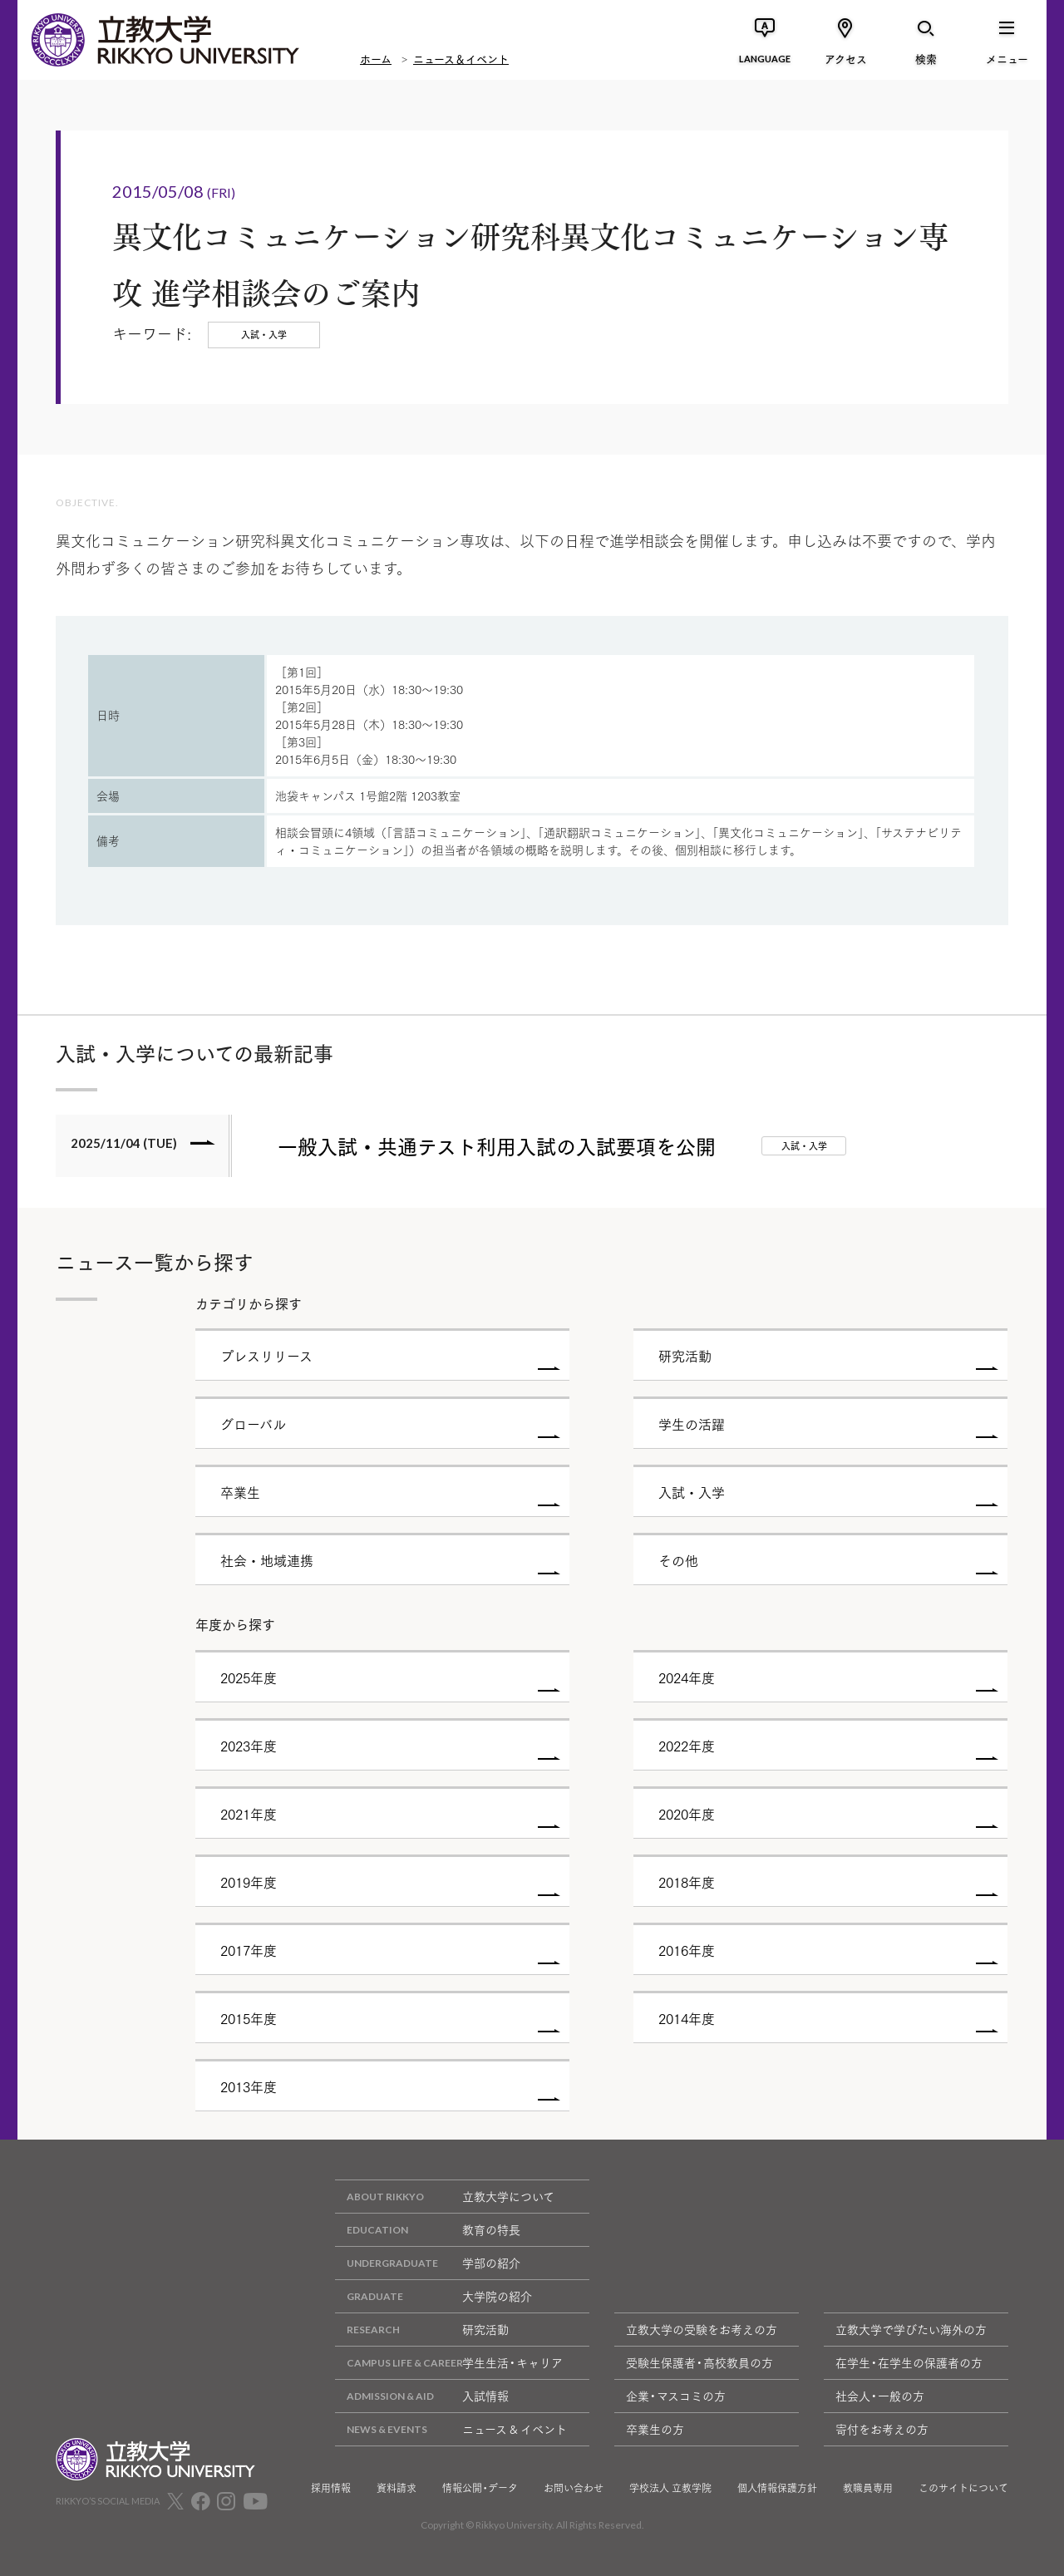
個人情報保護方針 (777, 2487)
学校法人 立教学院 (670, 2487)
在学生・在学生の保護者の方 (909, 2362)
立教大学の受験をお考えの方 (701, 2329)
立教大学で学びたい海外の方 (911, 2329)
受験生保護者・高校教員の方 (699, 2362)
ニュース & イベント (451, 2429)
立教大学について (444, 2196)
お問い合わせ (573, 2487)
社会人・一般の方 (879, 2395)
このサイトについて (963, 2487)
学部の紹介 (427, 2263)
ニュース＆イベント (461, 58)
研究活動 (422, 2329)
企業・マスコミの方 (676, 2395)
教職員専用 (868, 2487)
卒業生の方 (655, 2429)
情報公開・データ (480, 2487)
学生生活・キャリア (449, 2363)
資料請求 (396, 2487)
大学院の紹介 (433, 2296)
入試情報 (422, 2396)
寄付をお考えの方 (882, 2429)
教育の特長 (427, 2230)
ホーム (376, 58)
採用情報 (331, 2487)
